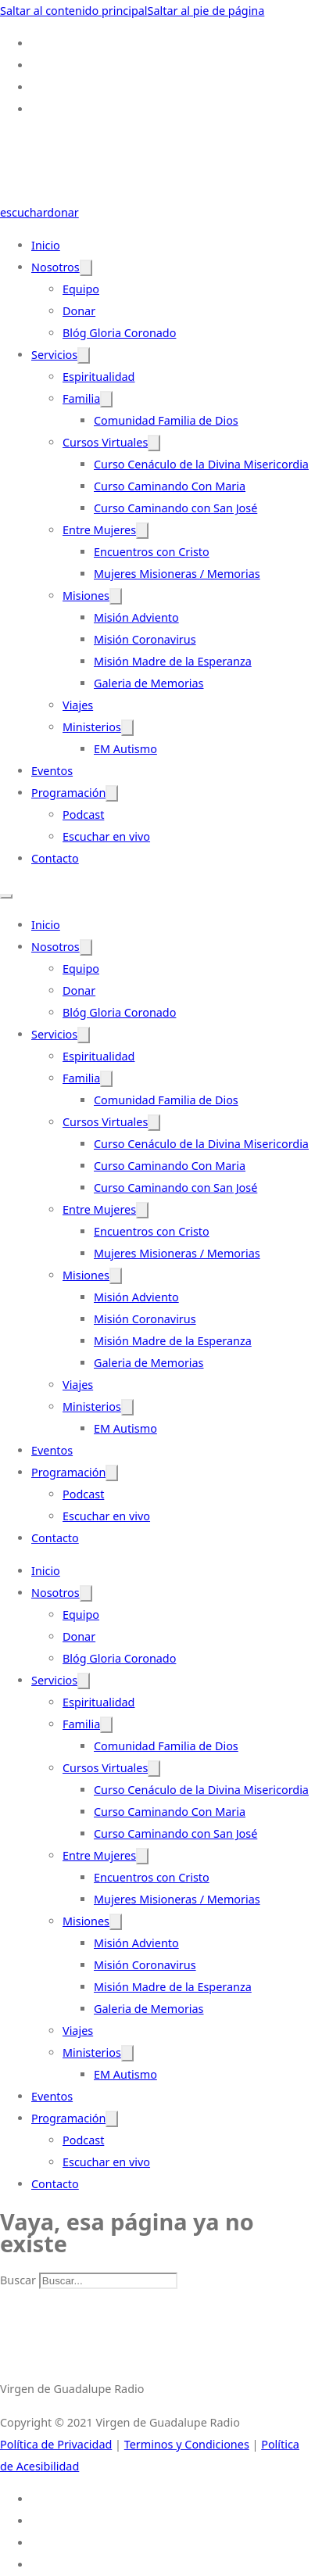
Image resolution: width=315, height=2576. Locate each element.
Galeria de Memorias (149, 683)
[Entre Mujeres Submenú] (142, 530)
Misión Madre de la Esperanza (173, 661)
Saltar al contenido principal (74, 10)
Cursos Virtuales (105, 442)
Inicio (45, 245)
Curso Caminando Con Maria (169, 486)
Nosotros (55, 267)
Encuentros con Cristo (151, 551)
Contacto (55, 858)
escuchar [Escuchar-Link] (23, 212)
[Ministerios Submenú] (127, 727)
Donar (79, 310)
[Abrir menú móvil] (6, 896)
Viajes (78, 705)
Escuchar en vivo (106, 836)
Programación (68, 792)
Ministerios (92, 726)
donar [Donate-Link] (62, 212)
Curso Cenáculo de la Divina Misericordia (201, 464)
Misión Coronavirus (145, 639)
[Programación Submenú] (112, 793)
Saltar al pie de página (206, 10)
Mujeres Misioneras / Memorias (177, 573)
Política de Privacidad (56, 2444)
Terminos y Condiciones (186, 2444)
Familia (81, 398)
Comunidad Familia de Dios (166, 420)
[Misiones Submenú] (115, 596)
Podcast (83, 814)
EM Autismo (125, 748)
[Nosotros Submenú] (86, 268)
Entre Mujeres (99, 529)
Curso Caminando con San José (175, 507)
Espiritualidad (98, 376)
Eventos (52, 770)
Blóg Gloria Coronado (119, 332)
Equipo (81, 289)
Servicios (54, 354)
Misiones (86, 595)
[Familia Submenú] (106, 399)
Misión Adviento (136, 617)
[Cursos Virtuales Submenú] (154, 443)
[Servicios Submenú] (83, 355)
